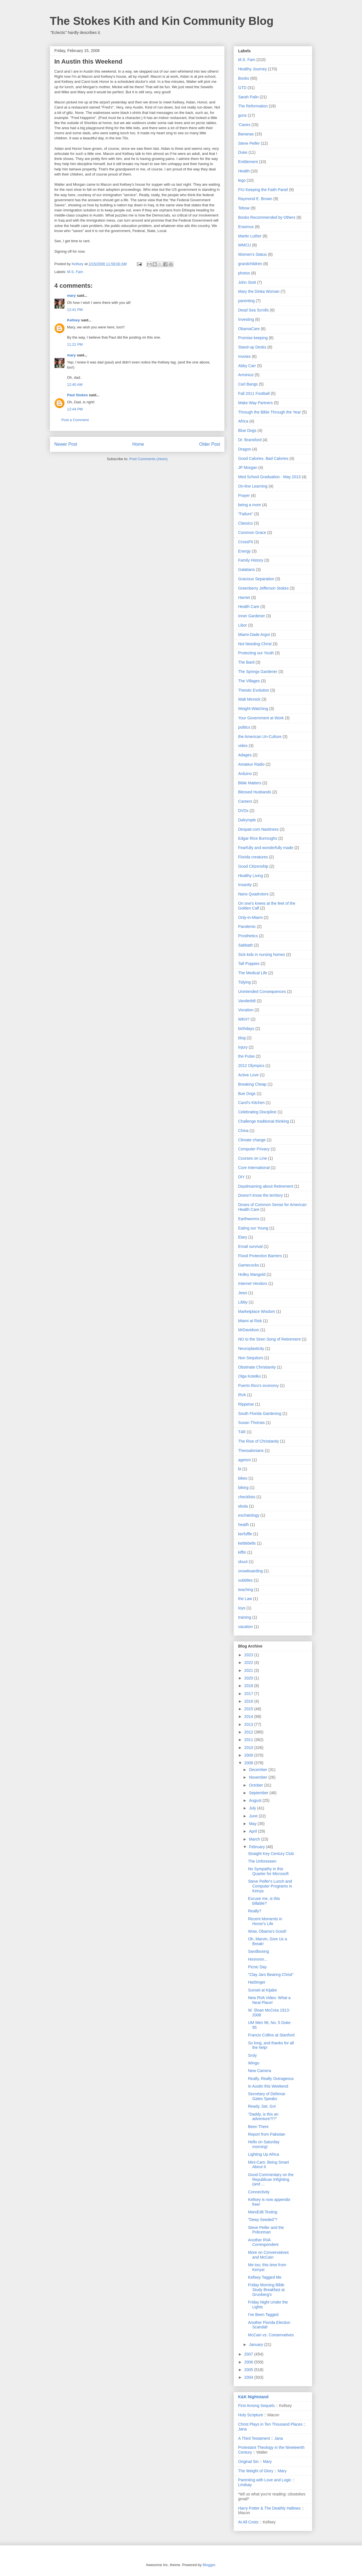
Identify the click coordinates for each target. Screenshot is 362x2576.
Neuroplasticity (251, 1348)
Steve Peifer (249, 143)
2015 (249, 1709)
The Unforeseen (262, 1861)
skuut (242, 1561)
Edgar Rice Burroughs (257, 838)
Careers (245, 801)
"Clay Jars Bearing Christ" (271, 1974)
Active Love (248, 1075)
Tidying (244, 982)
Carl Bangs (248, 384)
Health (243, 171)
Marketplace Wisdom (256, 1311)
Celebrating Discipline (257, 1112)
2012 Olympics (251, 1065)
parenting (246, 300)
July (253, 1808)
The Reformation (253, 106)
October (256, 1785)
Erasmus (246, 226)
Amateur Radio (251, 764)
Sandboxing (258, 1951)
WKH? (243, 1019)
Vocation (245, 1010)
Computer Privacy (254, 1149)
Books (243, 78)
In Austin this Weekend (268, 2086)
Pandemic (247, 926)
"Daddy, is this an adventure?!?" (263, 2116)
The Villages (249, 681)
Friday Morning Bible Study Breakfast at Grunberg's (266, 2290)
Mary (267, 2461)
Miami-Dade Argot (254, 634)
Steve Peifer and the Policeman (266, 2230)
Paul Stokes (77, 395)
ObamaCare (249, 328)
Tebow (243, 208)
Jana (242, 2429)
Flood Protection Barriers (260, 1256)
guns (242, 115)
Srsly (252, 2055)
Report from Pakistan (266, 2134)
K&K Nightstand (253, 2397)
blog (241, 1038)
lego (241, 180)
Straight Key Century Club (271, 1853)
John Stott (247, 282)
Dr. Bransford (249, 440)
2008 (249, 1763)
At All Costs (248, 2522)
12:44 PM (75, 409)
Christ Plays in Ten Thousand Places (270, 2424)
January (256, 2344)
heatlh (243, 1524)
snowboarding (250, 1571)
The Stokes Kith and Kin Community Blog (161, 21)
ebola (243, 1506)
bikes (242, 1478)
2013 (249, 1724)
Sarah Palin (248, 97)
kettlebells (247, 1543)
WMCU (244, 245)
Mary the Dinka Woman (258, 291)
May (253, 1823)
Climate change (252, 1140)
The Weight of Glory (255, 2471)
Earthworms (248, 1218)
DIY (241, 1177)
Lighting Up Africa (263, 2154)
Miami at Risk (250, 1321)
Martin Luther (249, 236)
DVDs (243, 810)
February (257, 1847)
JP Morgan (247, 467)
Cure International (254, 1167)
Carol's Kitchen (251, 1102)
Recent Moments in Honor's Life (265, 1921)
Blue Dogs (247, 430)
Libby (242, 1302)
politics (244, 727)
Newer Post (65, 444)
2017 (249, 1693)
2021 (249, 1670)
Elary (242, 1237)
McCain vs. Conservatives (271, 2335)
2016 (249, 1701)
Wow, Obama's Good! (267, 1931)
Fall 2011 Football (254, 393)
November (258, 1777)
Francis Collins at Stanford (271, 2035)
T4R (241, 1432)
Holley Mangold (252, 1274)
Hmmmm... (257, 1959)
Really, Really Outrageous (271, 2078)
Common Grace (252, 532)
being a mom (249, 505)
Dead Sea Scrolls (253, 310)
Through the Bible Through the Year (269, 412)
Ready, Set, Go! (262, 2106)
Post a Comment (75, 420)
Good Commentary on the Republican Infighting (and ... (271, 2179)
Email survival (250, 1246)
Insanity (245, 884)
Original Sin (248, 2461)
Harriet (244, 597)
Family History (250, 560)
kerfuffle (245, 1534)
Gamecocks (248, 1265)
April (253, 1831)
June (253, 1816)
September (259, 1793)
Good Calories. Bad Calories (263, 458)
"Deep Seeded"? (262, 2219)
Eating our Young (253, 1228)
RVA (242, 1395)
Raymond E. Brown (255, 198)
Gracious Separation (256, 579)
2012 (249, 1732)
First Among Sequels (256, 2405)
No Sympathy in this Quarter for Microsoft (268, 1871)
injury (242, 1047)
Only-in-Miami (250, 917)
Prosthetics (248, 936)
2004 (249, 2377)
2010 (249, 1747)
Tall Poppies (249, 963)
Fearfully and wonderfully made (265, 847)
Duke (242, 152)
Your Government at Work (261, 718)
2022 (249, 1662)
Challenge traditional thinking (263, 1121)
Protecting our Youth (256, 653)
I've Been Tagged (263, 2314)
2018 (249, 1685)
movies (244, 356)
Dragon (244, 449)
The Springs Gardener (257, 671)
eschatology (248, 1515)
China (243, 1130)
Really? (254, 1911)
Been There (258, 2126)
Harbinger (256, 1982)
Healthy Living (250, 875)
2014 (249, 1716)
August (255, 1800)
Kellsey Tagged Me (264, 2277)
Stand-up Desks (252, 347)
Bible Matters (249, 783)
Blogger (208, 2565)
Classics (245, 523)
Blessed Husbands (254, 792)
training (244, 1617)
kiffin (242, 1552)
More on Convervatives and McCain (268, 2254)
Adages (244, 755)
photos (244, 273)
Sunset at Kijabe (262, 1990)
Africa (243, 421)
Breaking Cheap (252, 1084)
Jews (242, 1293)
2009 (249, 1755)
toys (241, 1608)
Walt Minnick (249, 699)
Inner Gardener (251, 616)
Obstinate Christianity (257, 1367)
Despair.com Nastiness (258, 829)
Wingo (253, 2063)
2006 (249, 2362)
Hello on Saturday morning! (263, 2144)
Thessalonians (251, 1450)
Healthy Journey (252, 69)
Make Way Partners (255, 403)
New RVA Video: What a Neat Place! (269, 2000)
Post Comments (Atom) (148, 459)
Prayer (244, 495)
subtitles (245, 1580)
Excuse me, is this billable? (264, 1901)
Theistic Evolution (253, 690)
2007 (249, 2354)
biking (243, 1487)
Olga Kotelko (249, 1376)
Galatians (246, 569)
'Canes (244, 124)
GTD (242, 87)
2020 (249, 1678)
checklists (246, 1497)
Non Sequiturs (250, 1358)
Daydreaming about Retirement (265, 1186)
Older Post (209, 444)
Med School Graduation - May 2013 (269, 477)
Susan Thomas (251, 1422)
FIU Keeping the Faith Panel (263, 189)
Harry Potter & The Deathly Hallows (269, 2508)
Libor (242, 625)
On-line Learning (253, 486)
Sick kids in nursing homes (261, 954)
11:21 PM (75, 344)
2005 (249, 2369)
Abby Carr (247, 365)
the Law (245, 1598)
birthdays (246, 1028)
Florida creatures (253, 857)
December (258, 1769)
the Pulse (246, 1056)
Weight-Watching (253, 708)
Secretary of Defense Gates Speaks (266, 2096)
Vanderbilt (247, 1001)
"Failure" (245, 514)
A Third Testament (254, 2438)
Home (138, 444)
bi (239, 1469)
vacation (245, 1626)
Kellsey (73, 320)
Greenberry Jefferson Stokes (263, 588)
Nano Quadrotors (253, 894)
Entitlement (248, 161)
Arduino (245, 773)
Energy (244, 551)
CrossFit (245, 542)
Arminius (245, 375)
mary (71, 295)
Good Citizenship (253, 866)
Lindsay (245, 2484)
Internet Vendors (252, 1283)
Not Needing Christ (255, 644)
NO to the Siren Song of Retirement (269, 1339)
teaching (245, 1589)
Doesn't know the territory (260, 1195)
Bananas (246, 134)
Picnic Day (257, 1967)
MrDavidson (248, 1330)
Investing (246, 319)
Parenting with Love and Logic (264, 2480)
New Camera (259, 2070)
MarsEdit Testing (262, 2212)
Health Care (248, 606)
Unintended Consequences (262, 991)
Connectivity (259, 2192)
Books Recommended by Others (266, 217)
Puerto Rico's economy (258, 1385)
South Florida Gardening (259, 1413)
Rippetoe (246, 1404)
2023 (249, 1655)
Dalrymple (247, 820)
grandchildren (250, 263)
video (242, 745)
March (255, 1839)
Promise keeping (253, 337)
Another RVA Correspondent (263, 2242)
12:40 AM (75, 384)
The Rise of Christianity (258, 1441)
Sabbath (245, 945)
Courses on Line (252, 1158)
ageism (244, 1460)
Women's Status (252, 254)
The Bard (246, 662)
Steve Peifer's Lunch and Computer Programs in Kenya (270, 1886)
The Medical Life (252, 973)
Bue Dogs (246, 1093)
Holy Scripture (250, 2415)
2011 (249, 1739)
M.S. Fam (75, 272)
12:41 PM (75, 310)
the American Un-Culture (259, 736)
